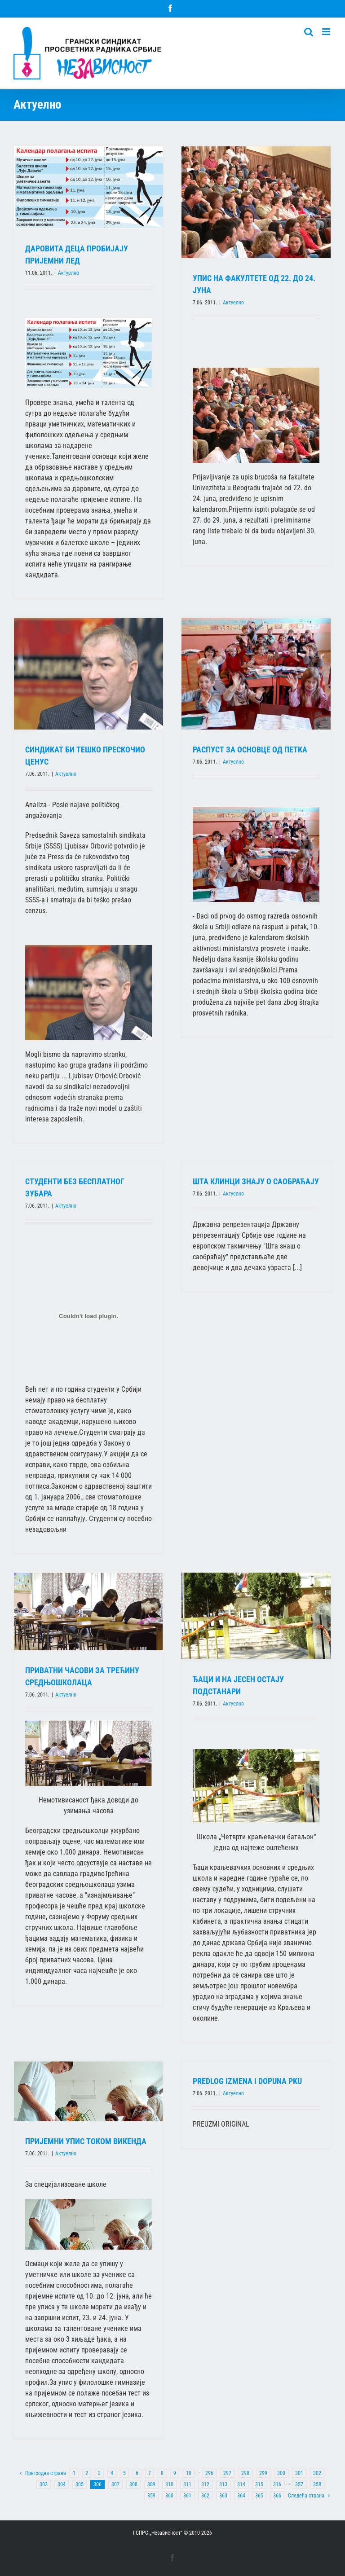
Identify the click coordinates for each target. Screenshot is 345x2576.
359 (151, 2495)
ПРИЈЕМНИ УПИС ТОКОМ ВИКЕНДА (85, 2141)
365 (259, 2495)
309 (151, 2484)
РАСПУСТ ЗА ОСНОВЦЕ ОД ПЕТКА (250, 749)
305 (79, 2484)
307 (115, 2484)
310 (169, 2484)
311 (187, 2484)
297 (227, 2473)
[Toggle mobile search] (308, 31)
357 (299, 2484)
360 (169, 2495)
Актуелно (68, 273)
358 (317, 2484)
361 (187, 2495)
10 (188, 2473)
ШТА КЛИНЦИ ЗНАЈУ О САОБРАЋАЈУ (256, 1181)
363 (223, 2495)
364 (241, 2495)
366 (277, 2495)
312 (205, 2484)
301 (299, 2473)
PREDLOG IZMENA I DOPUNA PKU (247, 2081)
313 (223, 2484)
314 (241, 2484)
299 (263, 2473)
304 (62, 2484)
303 (44, 2484)
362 (205, 2495)
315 (259, 2484)
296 (209, 2473)
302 (317, 2473)
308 (133, 2484)
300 (281, 2473)
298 (245, 2473)
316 (277, 2484)
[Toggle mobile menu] (327, 31)
